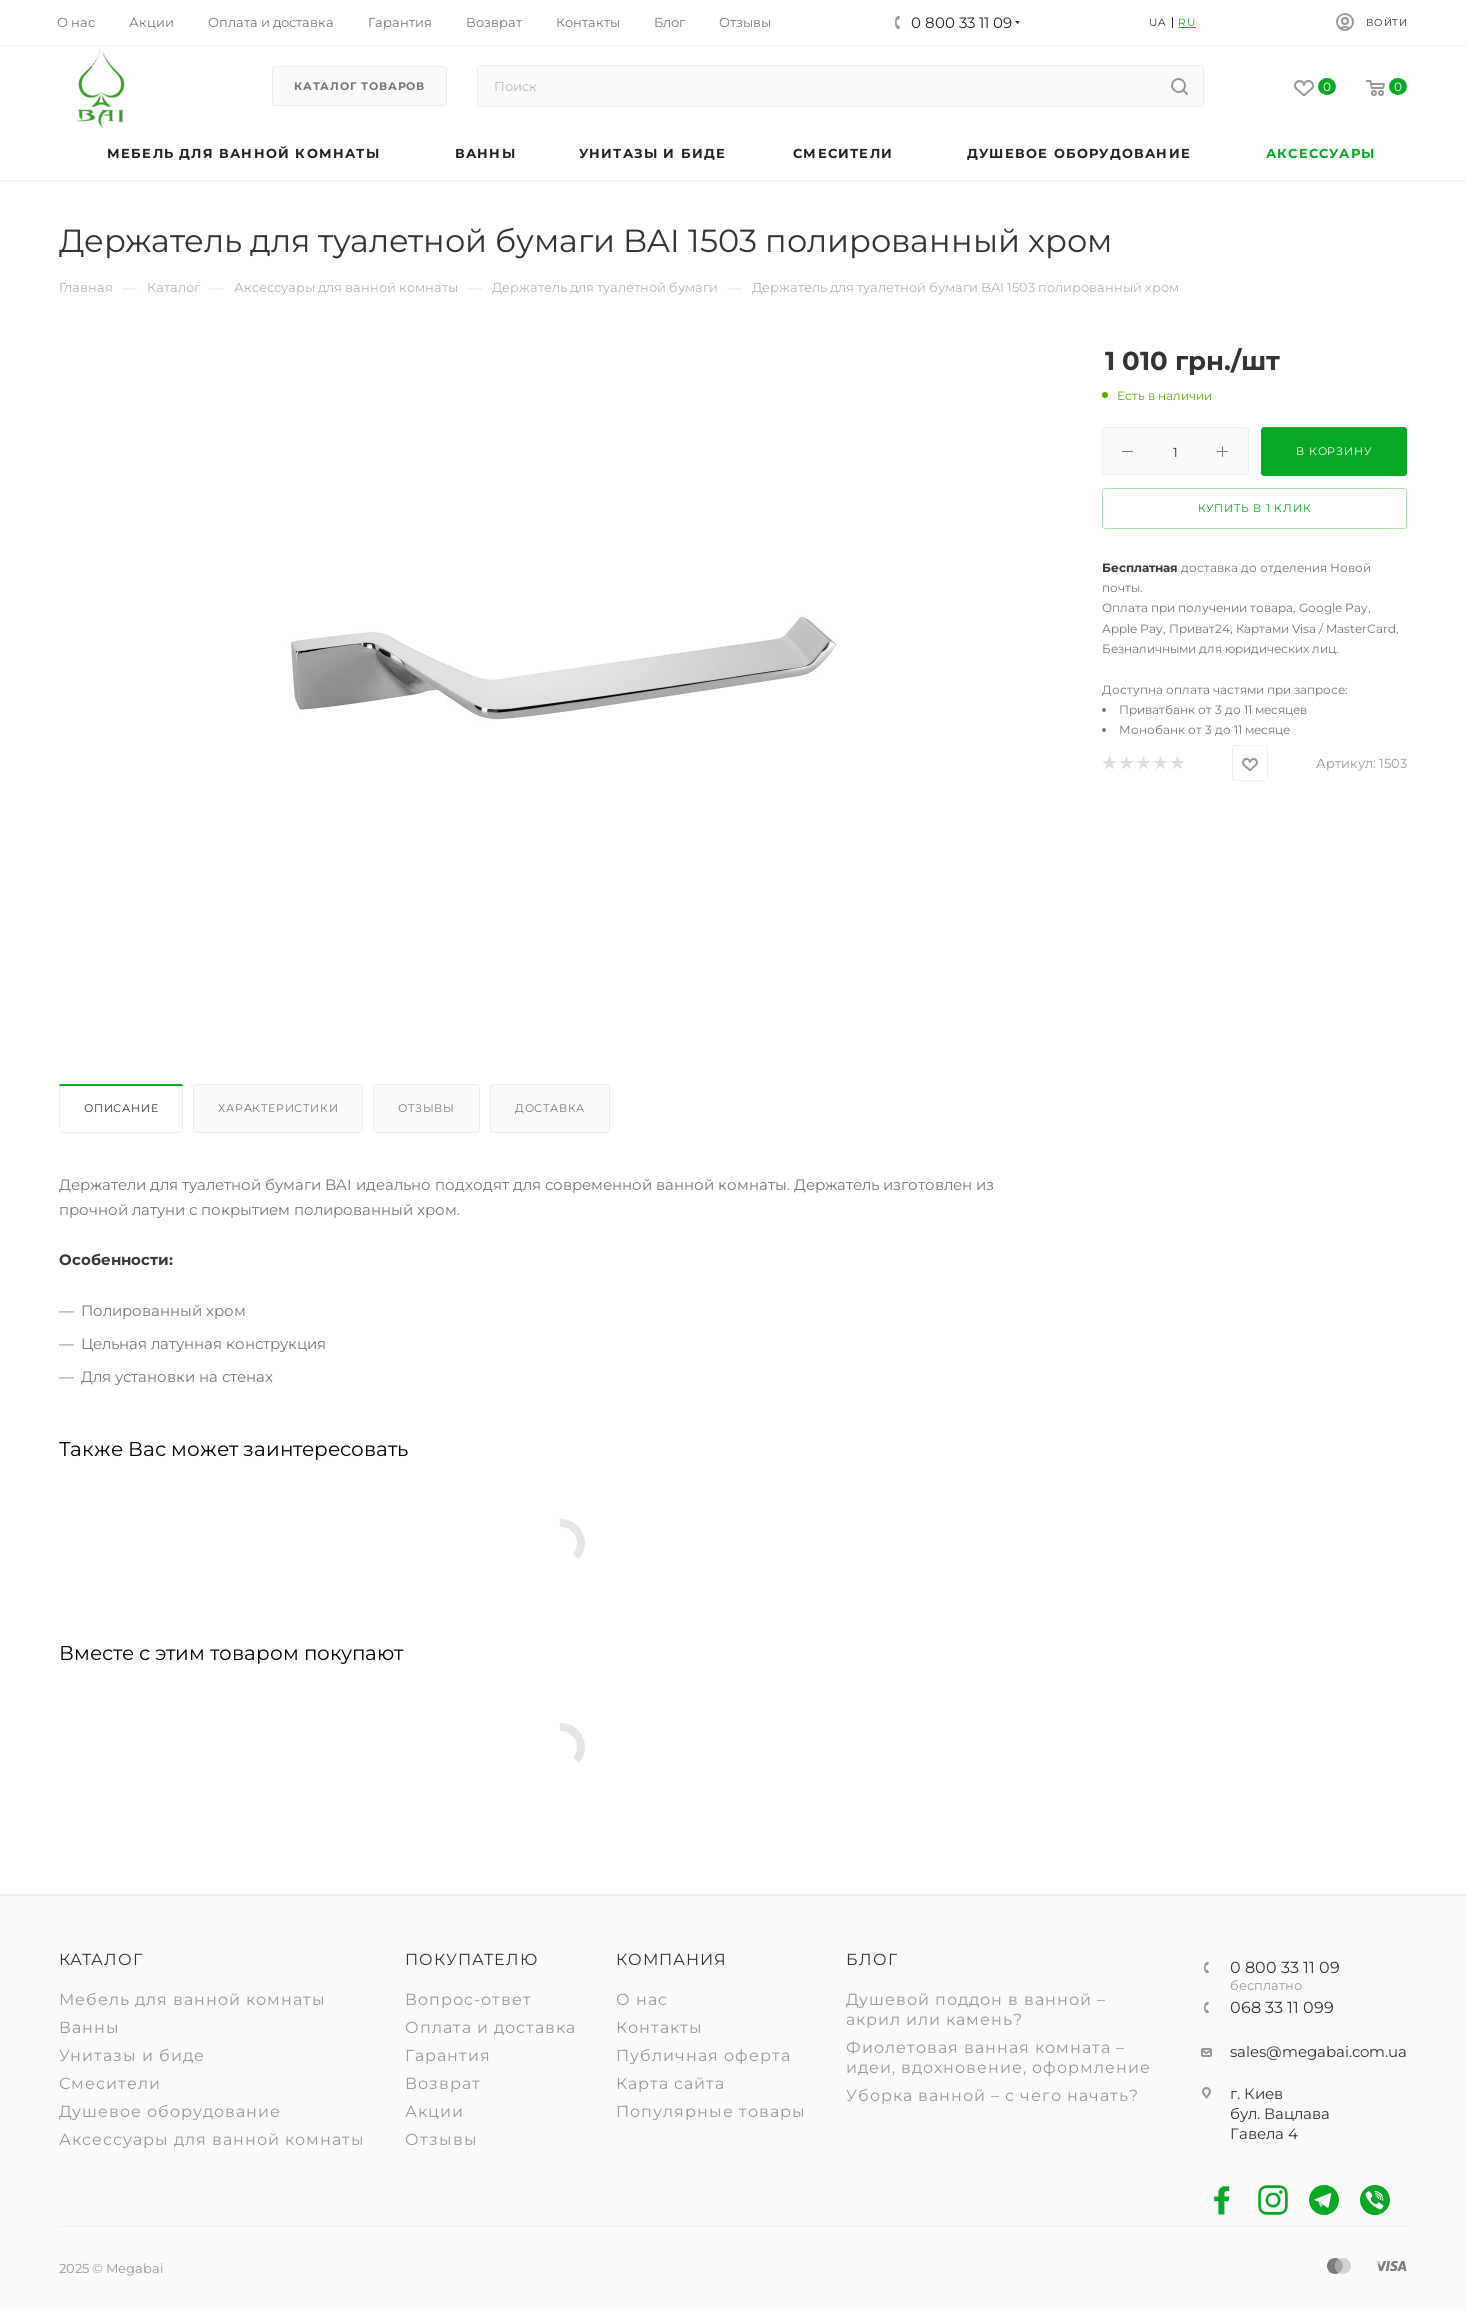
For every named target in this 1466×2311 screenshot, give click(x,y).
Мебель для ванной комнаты (192, 1999)
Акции (434, 2111)
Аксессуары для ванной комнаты (212, 2139)
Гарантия (448, 2055)
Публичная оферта (703, 2055)
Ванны (89, 2027)
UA (1158, 22)
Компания (671, 1959)
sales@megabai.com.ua (1318, 2051)
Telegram (1324, 2200)
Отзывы (426, 1108)
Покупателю (471, 1959)
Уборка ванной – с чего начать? (992, 2095)
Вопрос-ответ (468, 1999)
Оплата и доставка (490, 2027)
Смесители (110, 2083)
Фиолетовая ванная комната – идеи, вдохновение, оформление (998, 2057)
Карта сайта (670, 2083)
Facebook (1222, 2200)
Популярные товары (711, 2111)
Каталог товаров (359, 86)
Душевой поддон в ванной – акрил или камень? (976, 2009)
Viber (1375, 2200)
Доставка (550, 1108)
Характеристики (278, 1108)
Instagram (1273, 2200)
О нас (642, 1999)
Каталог (101, 1959)
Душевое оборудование (170, 2111)
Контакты (659, 2027)
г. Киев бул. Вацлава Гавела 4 (1280, 2113)
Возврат (443, 2083)
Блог (872, 1959)
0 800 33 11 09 (1285, 1968)
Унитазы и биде (132, 2055)
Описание (121, 1108)
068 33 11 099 (1282, 2008)
